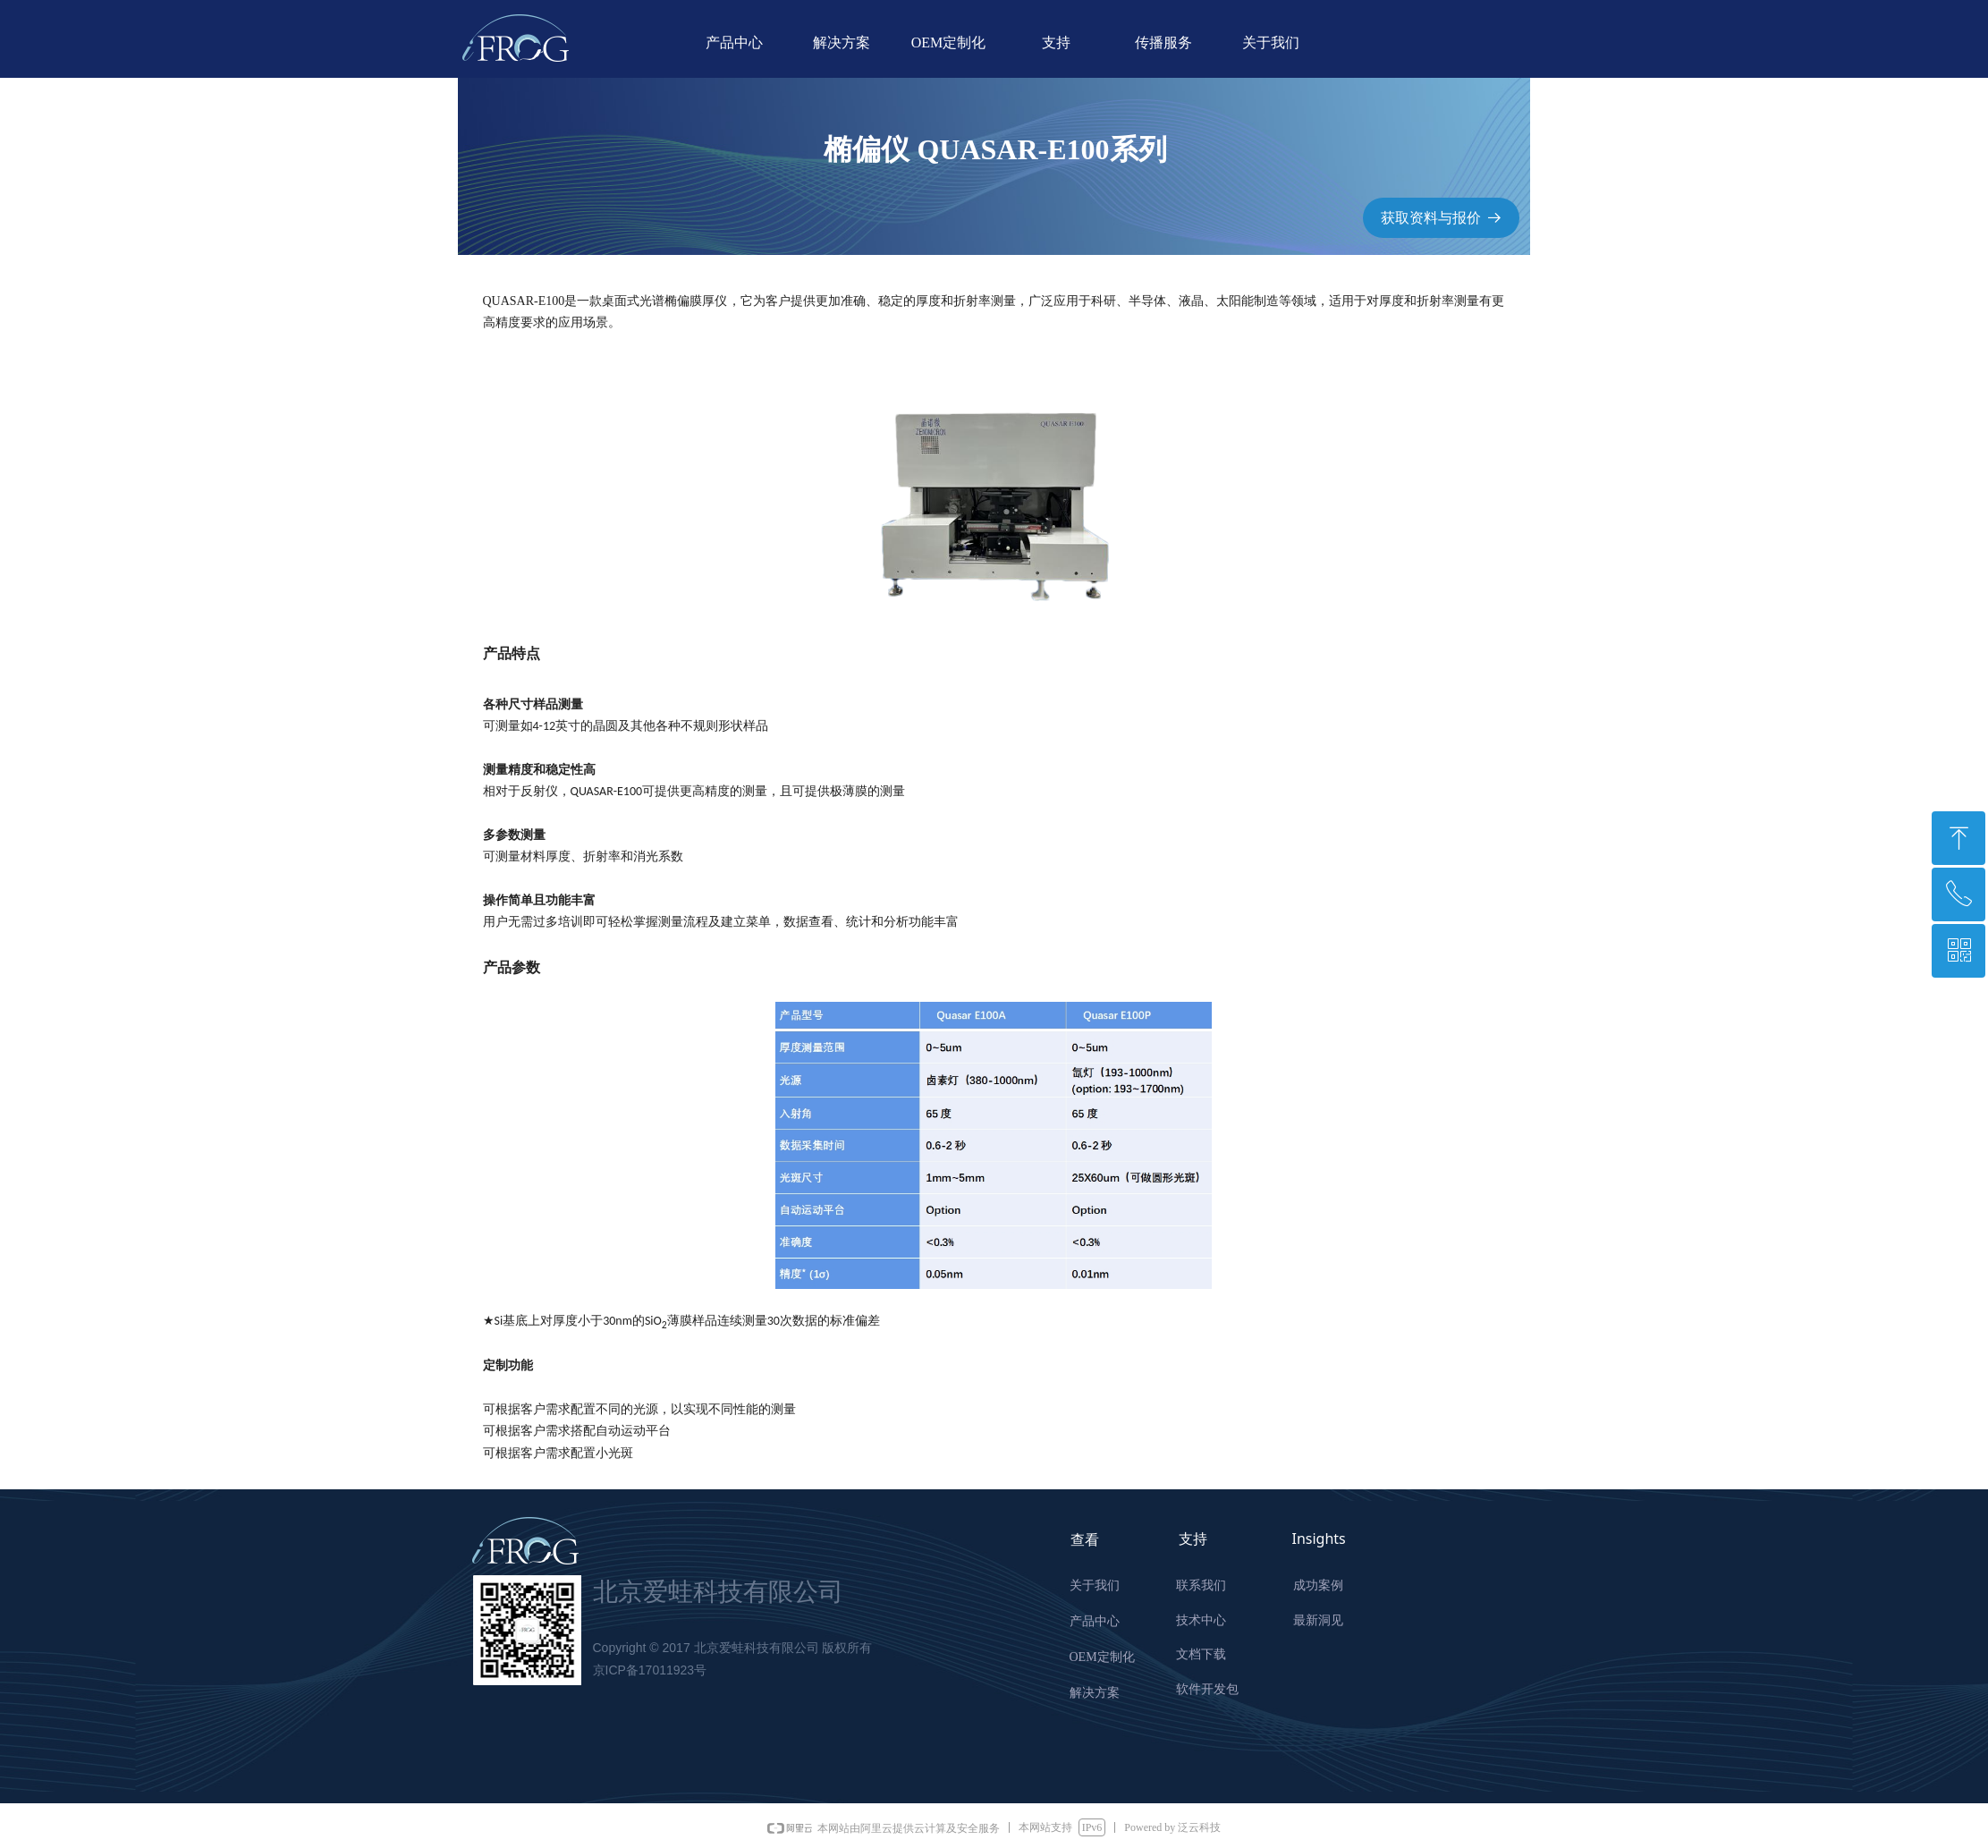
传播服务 (1163, 42)
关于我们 (1270, 42)
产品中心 (734, 42)
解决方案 (841, 42)
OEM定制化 (948, 42)
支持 (1056, 42)
